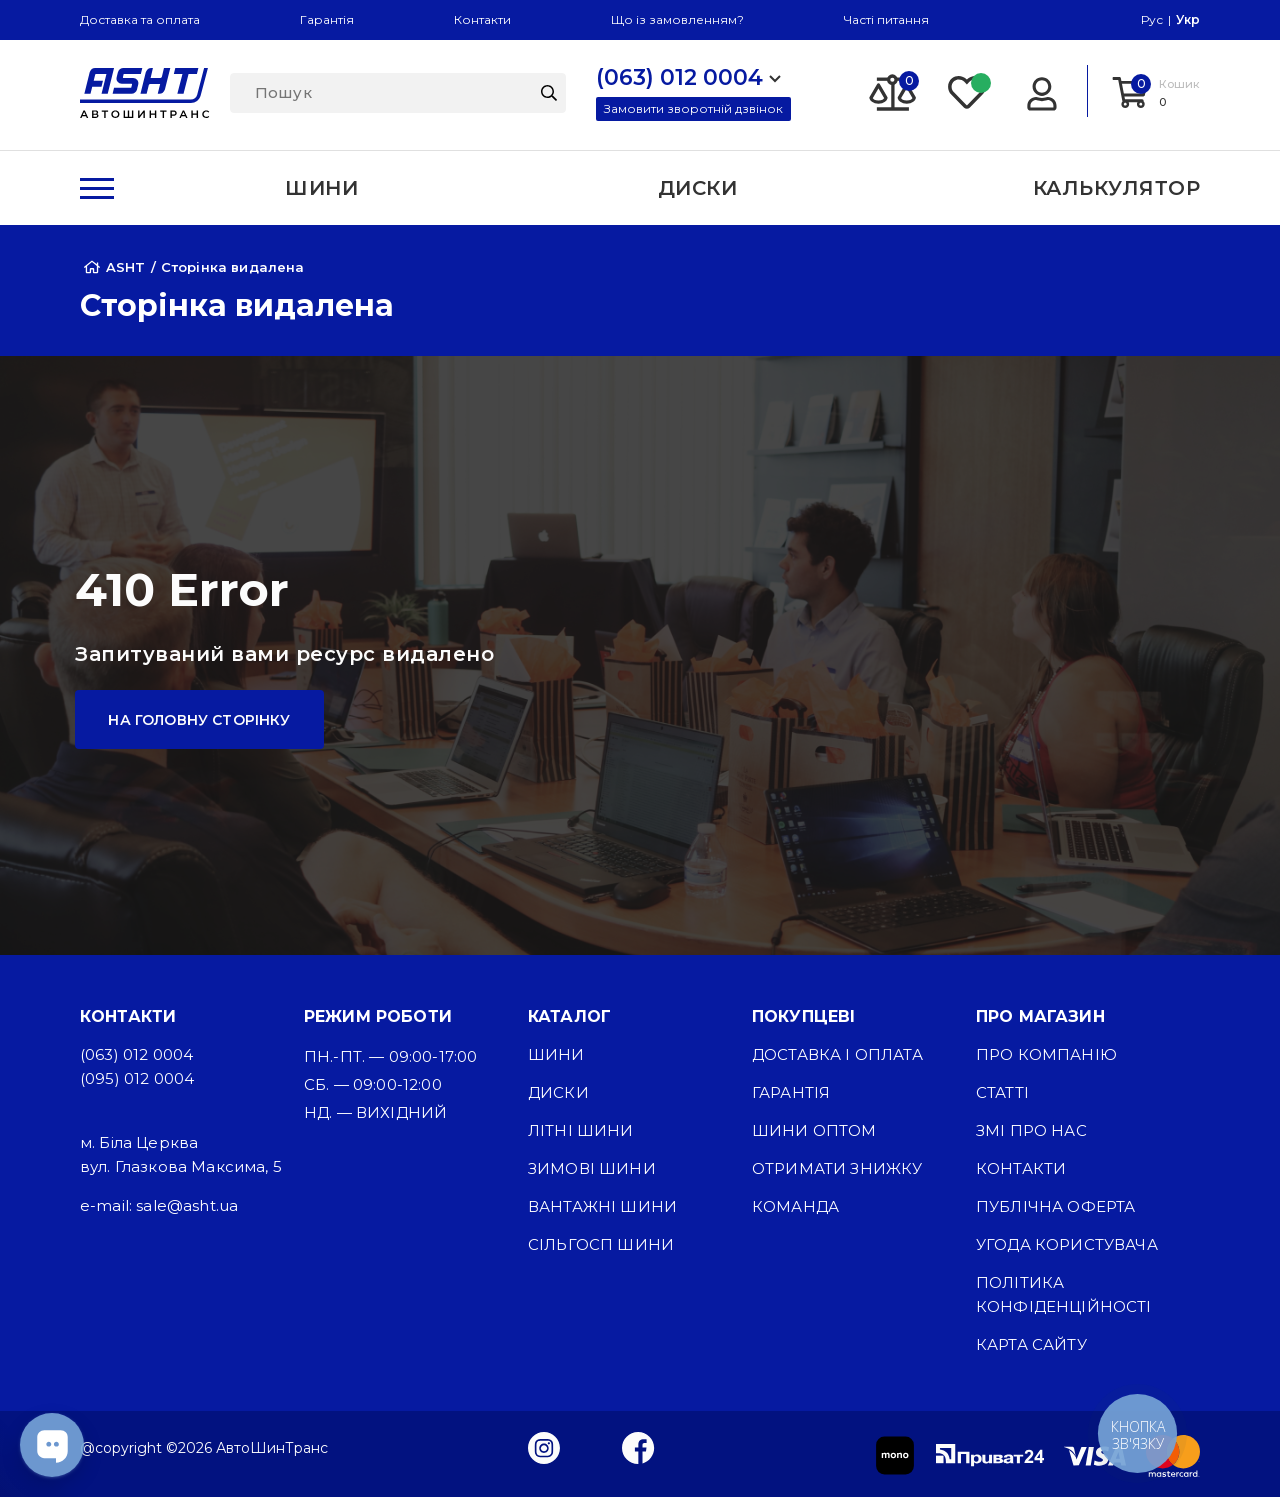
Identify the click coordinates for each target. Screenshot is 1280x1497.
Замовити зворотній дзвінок (693, 108)
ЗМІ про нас (1031, 1130)
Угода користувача (1067, 1244)
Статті (1002, 1092)
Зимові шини (592, 1168)
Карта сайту (1031, 1344)
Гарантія (327, 19)
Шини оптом (814, 1130)
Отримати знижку (837, 1168)
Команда (795, 1206)
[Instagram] (544, 1447)
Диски (558, 1092)
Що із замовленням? (677, 19)
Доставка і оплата (837, 1054)
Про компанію (1046, 1054)
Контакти (482, 19)
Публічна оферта (1055, 1206)
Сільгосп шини (601, 1244)
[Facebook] (638, 1447)
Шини (556, 1054)
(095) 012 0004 (137, 1078)
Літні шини (581, 1130)
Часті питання (886, 19)
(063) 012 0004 (136, 1054)
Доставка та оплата (140, 19)
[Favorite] (968, 91)
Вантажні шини (602, 1206)
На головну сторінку (199, 720)
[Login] (1041, 91)
